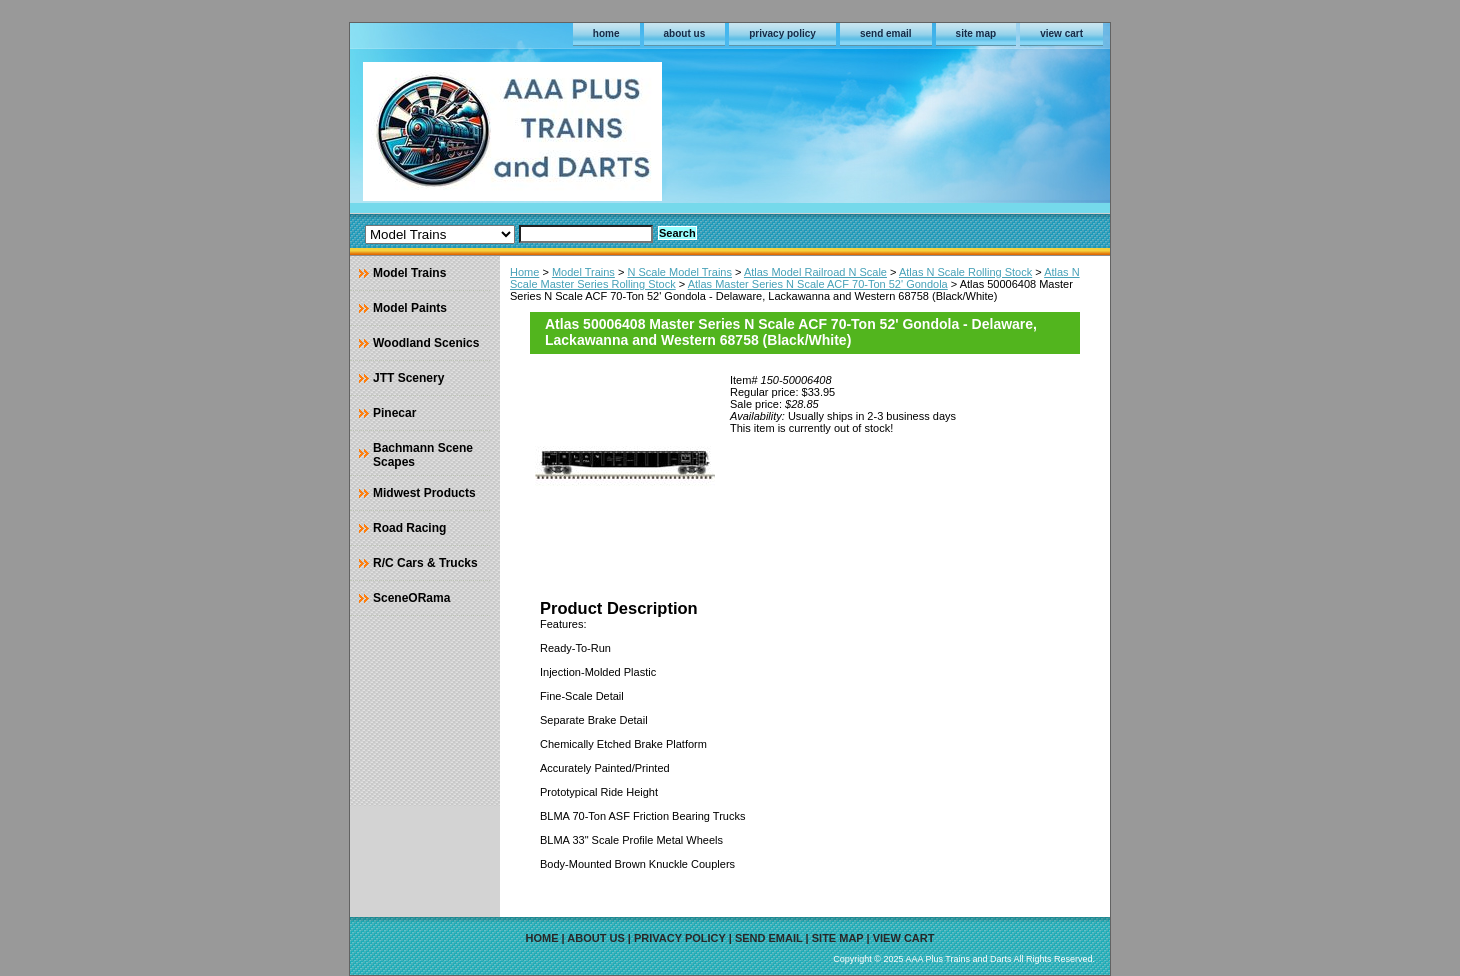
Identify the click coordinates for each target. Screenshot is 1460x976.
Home (524, 272)
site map (976, 33)
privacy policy (782, 33)
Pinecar (394, 413)
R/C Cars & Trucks (425, 563)
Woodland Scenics (426, 343)
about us (685, 33)
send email (886, 33)
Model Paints (410, 308)
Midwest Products (424, 493)
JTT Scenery (408, 378)
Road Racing (409, 528)
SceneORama (411, 598)
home (606, 33)
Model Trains (583, 272)
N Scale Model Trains (679, 272)
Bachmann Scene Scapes (423, 455)
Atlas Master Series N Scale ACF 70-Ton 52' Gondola (818, 284)
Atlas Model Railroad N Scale (815, 272)
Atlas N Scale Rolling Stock (965, 272)
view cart (1061, 33)
